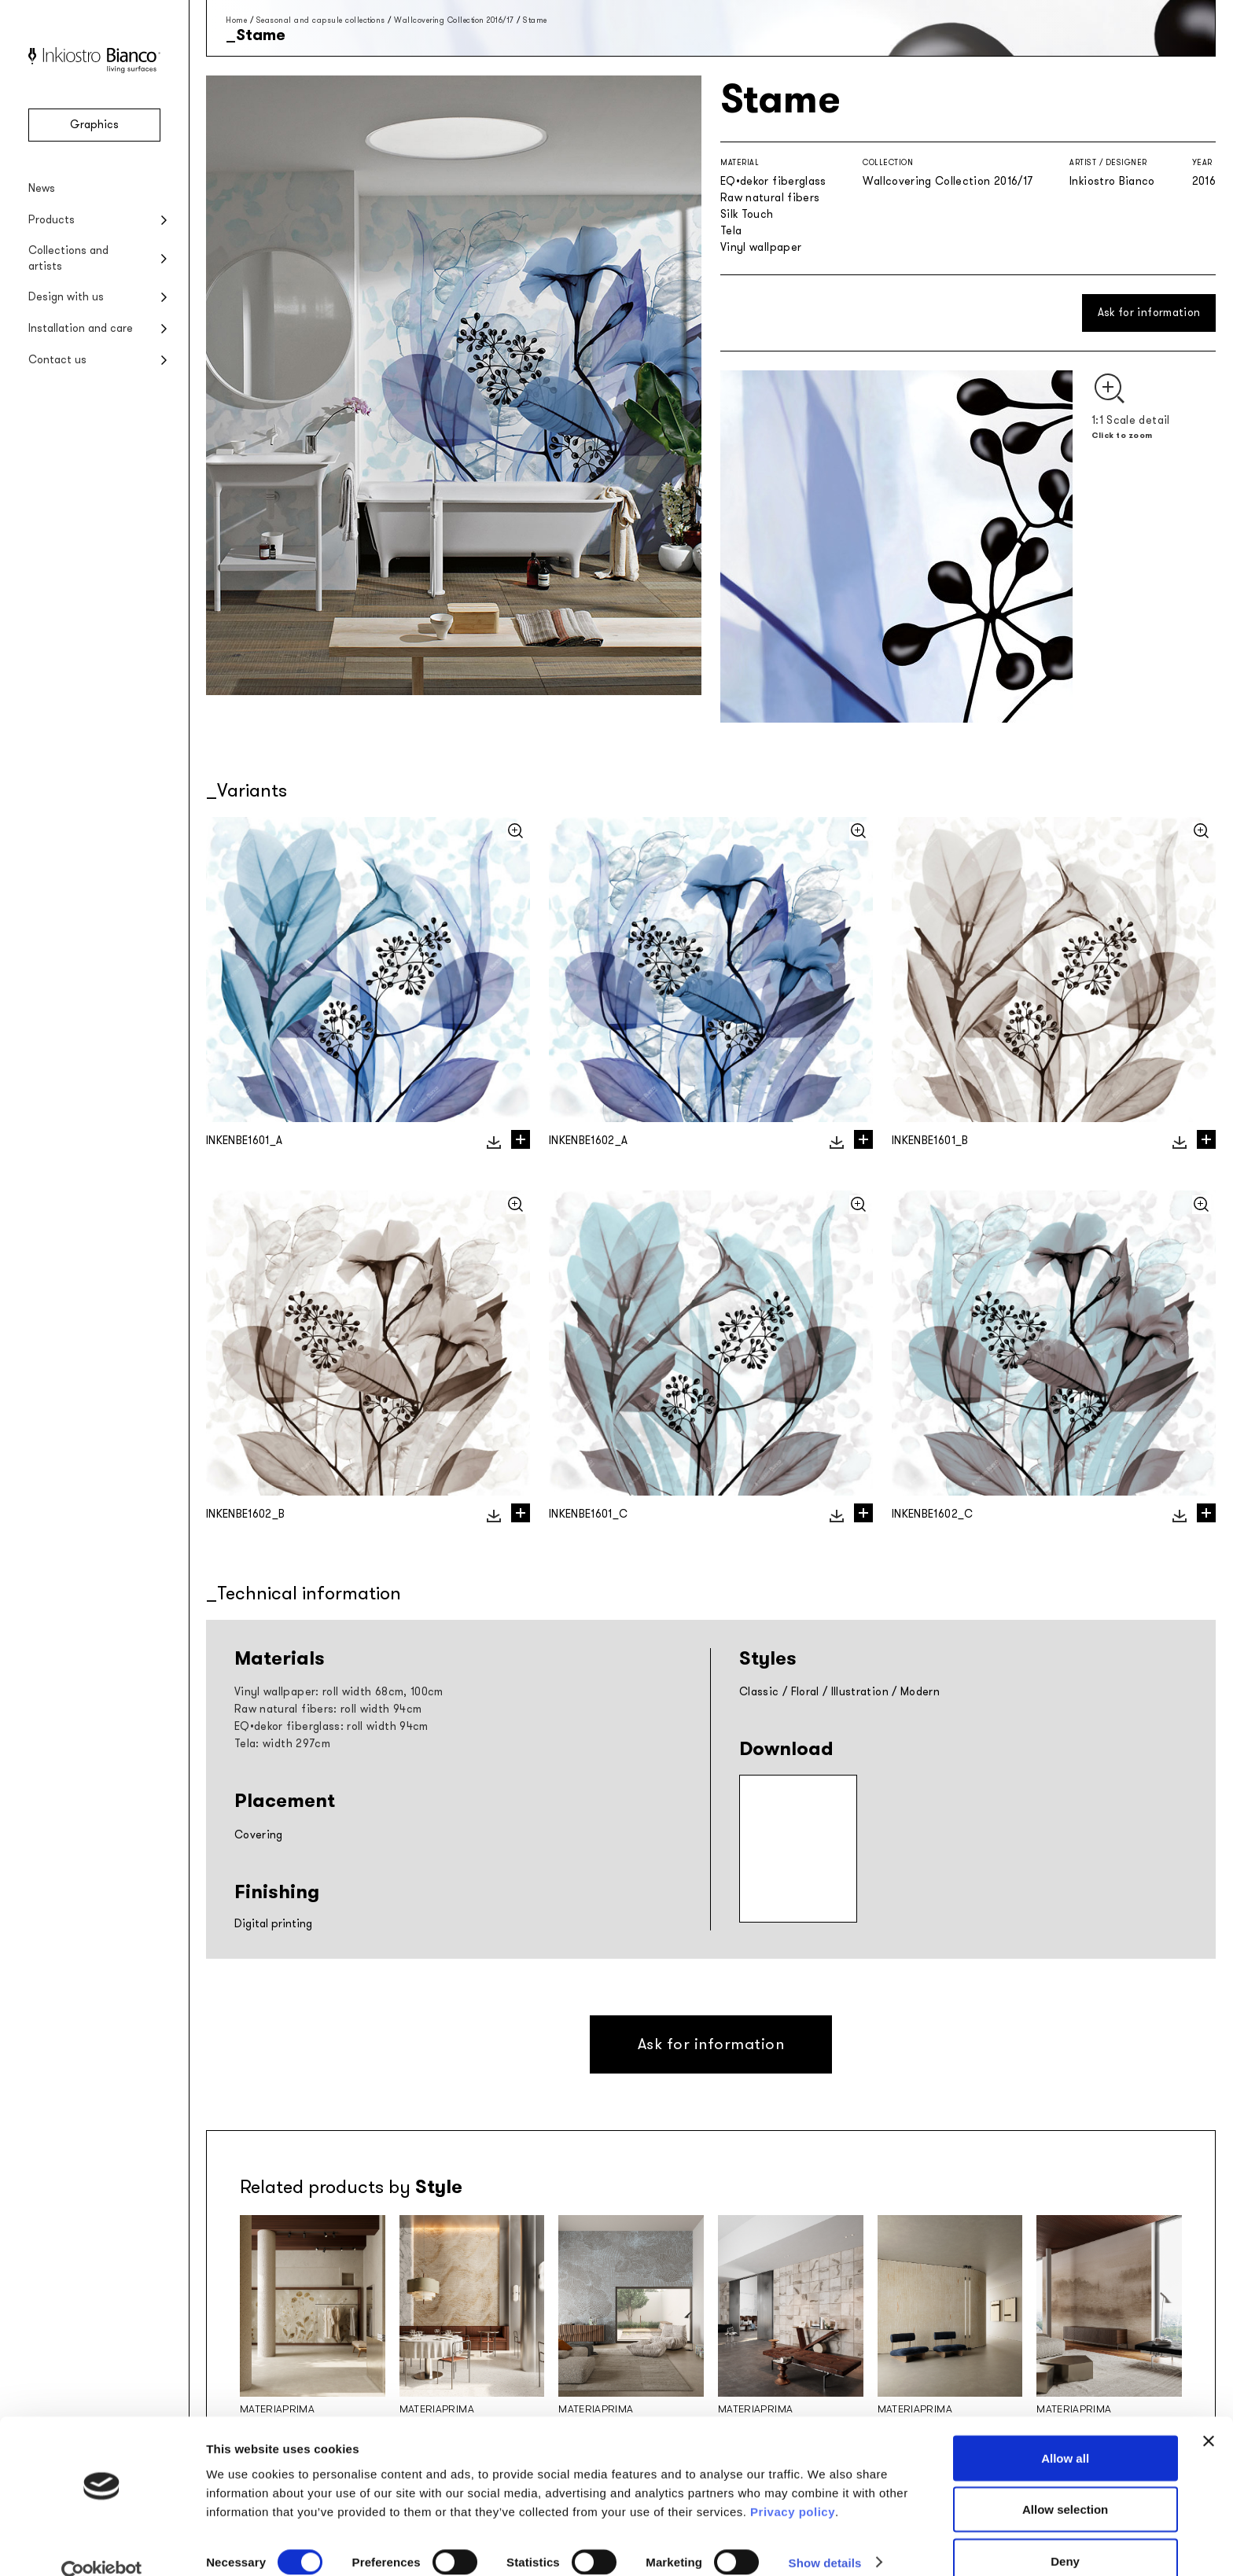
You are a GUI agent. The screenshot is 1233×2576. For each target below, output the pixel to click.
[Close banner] (1208, 2414)
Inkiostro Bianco (1112, 181)
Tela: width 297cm (282, 1743)
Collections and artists (68, 258)
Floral (805, 1691)
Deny (1065, 2534)
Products (51, 219)
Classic (758, 1691)
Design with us (66, 296)
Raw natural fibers (769, 197)
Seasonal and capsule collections (320, 20)
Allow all (1065, 2431)
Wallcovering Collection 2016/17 (454, 20)
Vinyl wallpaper (760, 247)
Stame (535, 20)
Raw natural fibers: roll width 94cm (327, 1709)
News (41, 188)
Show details (825, 2535)
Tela (731, 230)
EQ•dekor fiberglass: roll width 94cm (331, 1726)
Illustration (860, 1691)
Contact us (57, 359)
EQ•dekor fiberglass (773, 181)
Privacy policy (792, 2484)
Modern (920, 1691)
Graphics (94, 124)
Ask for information (1149, 312)
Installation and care (80, 328)
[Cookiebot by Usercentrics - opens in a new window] (102, 2545)
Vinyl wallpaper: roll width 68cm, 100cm (339, 1691)
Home (236, 20)
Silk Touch (747, 214)
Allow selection (1065, 2483)
